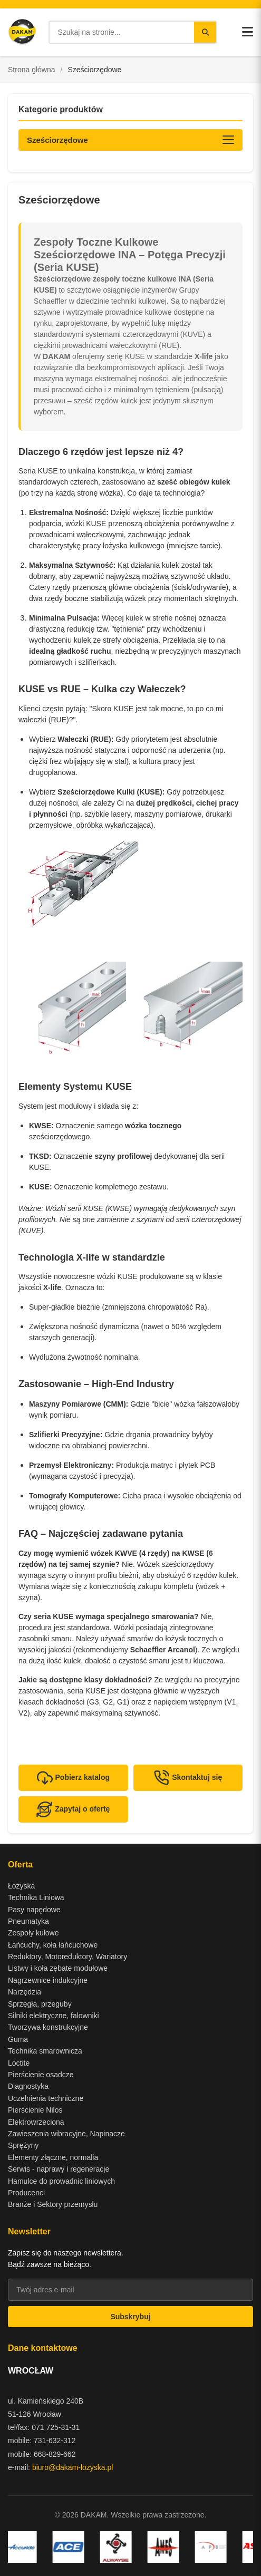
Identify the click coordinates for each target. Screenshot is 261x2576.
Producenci (26, 2192)
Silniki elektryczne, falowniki (53, 2015)
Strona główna (31, 69)
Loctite (19, 2063)
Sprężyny (23, 2145)
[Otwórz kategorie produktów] (130, 140)
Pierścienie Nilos (35, 2110)
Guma (18, 2039)
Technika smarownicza (45, 2051)
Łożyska (21, 1886)
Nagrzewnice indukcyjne (48, 1980)
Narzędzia (24, 1992)
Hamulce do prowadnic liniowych (61, 2181)
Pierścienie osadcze (41, 2074)
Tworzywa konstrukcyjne (48, 2027)
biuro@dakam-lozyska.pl (72, 2467)
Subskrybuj (130, 2316)
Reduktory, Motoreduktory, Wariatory (67, 1956)
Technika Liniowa (36, 1897)
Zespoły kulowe (33, 1933)
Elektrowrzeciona (36, 2122)
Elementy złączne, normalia (53, 2157)
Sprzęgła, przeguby (40, 2004)
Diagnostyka (28, 2086)
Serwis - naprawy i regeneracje (58, 2169)
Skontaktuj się (187, 1778)
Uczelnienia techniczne (45, 2098)
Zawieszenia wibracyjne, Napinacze (66, 2133)
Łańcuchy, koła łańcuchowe (53, 1945)
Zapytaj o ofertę (73, 1809)
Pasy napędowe (34, 1909)
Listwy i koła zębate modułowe (58, 1968)
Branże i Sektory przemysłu (53, 2204)
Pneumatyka (28, 1921)
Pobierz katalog (73, 1778)
